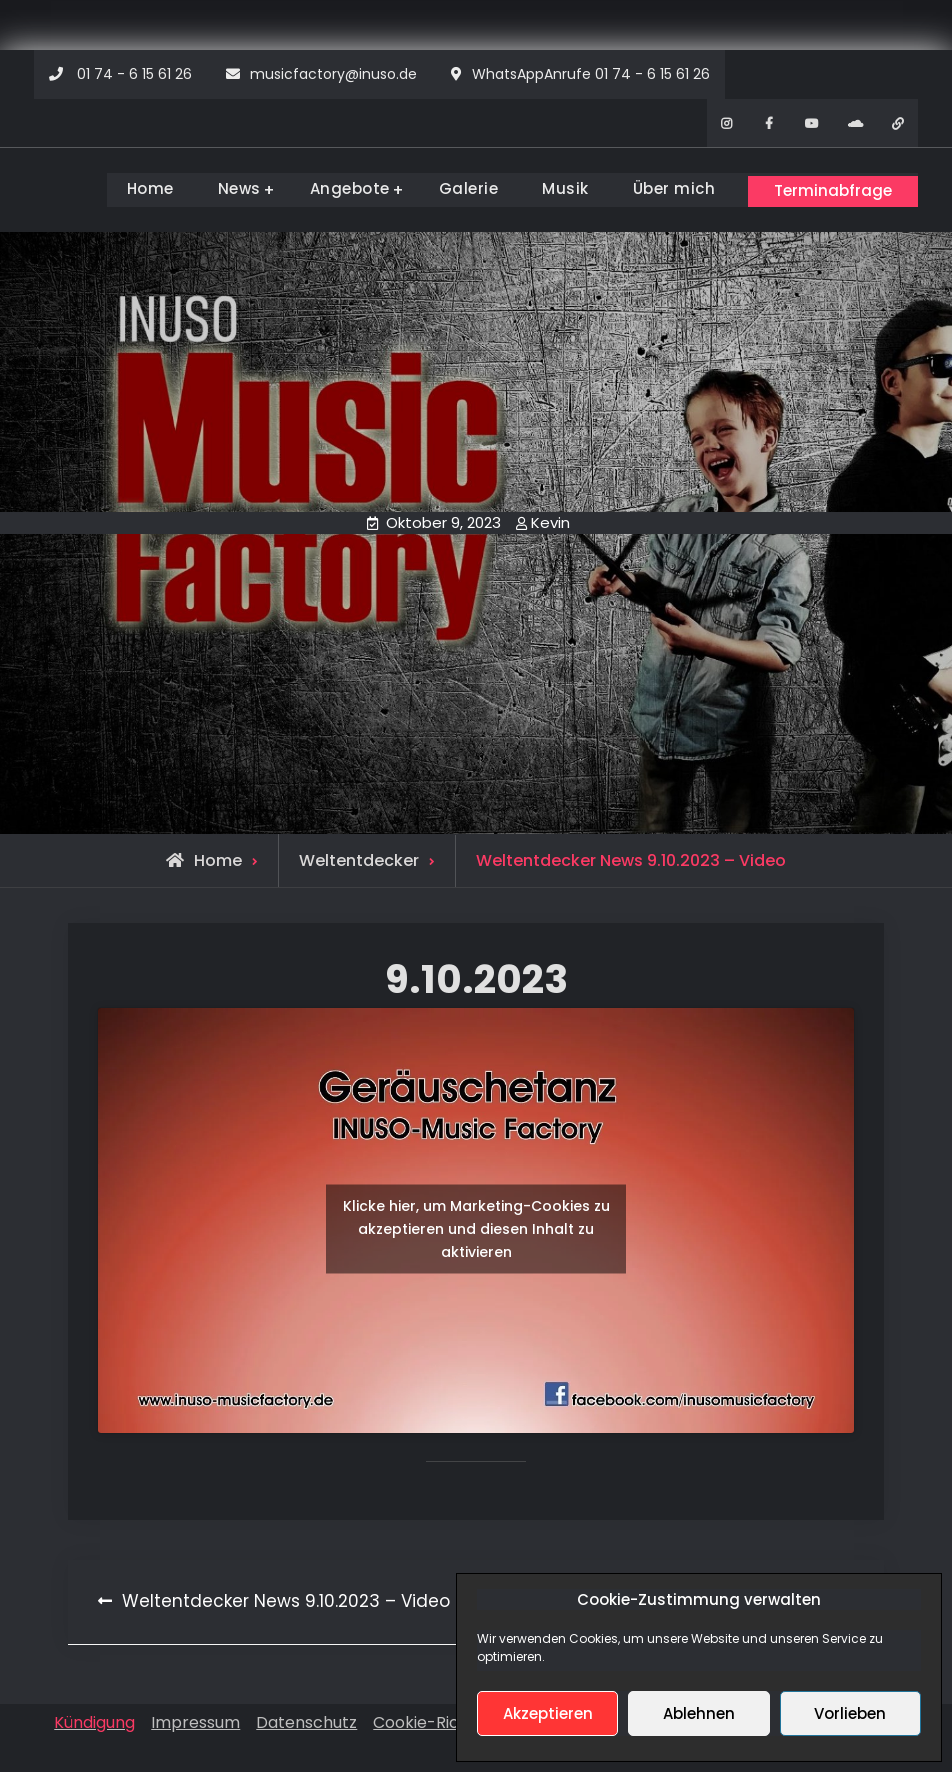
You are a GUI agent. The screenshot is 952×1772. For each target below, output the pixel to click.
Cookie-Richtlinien (444, 1719)
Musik (551, 188)
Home (135, 188)
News (224, 188)
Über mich (659, 188)
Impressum (195, 1719)
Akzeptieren (548, 1713)
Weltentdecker (359, 857)
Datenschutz (306, 1719)
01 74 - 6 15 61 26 (134, 74)
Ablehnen (699, 1713)
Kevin (550, 519)
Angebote (335, 188)
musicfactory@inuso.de (333, 74)
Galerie (454, 188)
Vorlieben (850, 1713)
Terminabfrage (827, 187)
